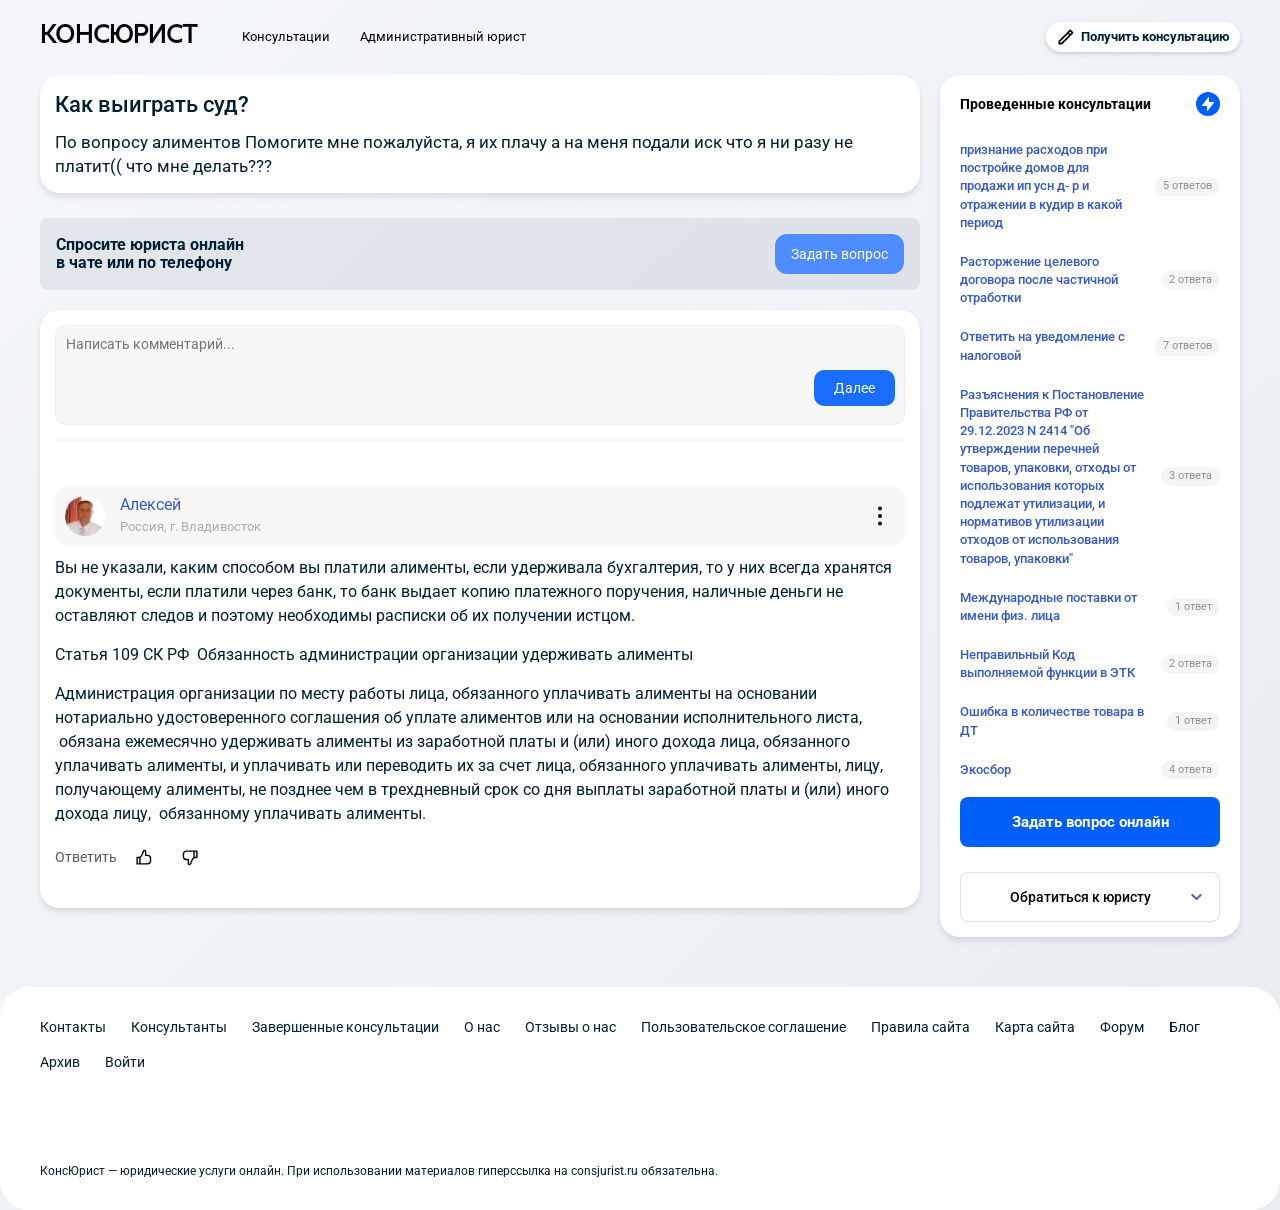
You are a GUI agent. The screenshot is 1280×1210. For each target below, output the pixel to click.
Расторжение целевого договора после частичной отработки (1039, 279)
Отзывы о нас (570, 1027)
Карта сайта (1035, 1027)
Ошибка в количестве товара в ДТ (1052, 720)
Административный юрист (443, 36)
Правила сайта (920, 1027)
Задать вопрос (839, 254)
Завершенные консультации (345, 1027)
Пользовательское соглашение (743, 1027)
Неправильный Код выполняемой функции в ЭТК (1047, 663)
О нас (482, 1027)
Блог (1184, 1027)
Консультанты (179, 1027)
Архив (60, 1062)
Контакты (73, 1027)
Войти (125, 1062)
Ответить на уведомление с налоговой (1042, 345)
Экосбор (985, 769)
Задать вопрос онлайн (1090, 822)
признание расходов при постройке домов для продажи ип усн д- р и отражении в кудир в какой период (1041, 186)
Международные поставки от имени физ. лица (1048, 606)
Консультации (286, 36)
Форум (1122, 1027)
